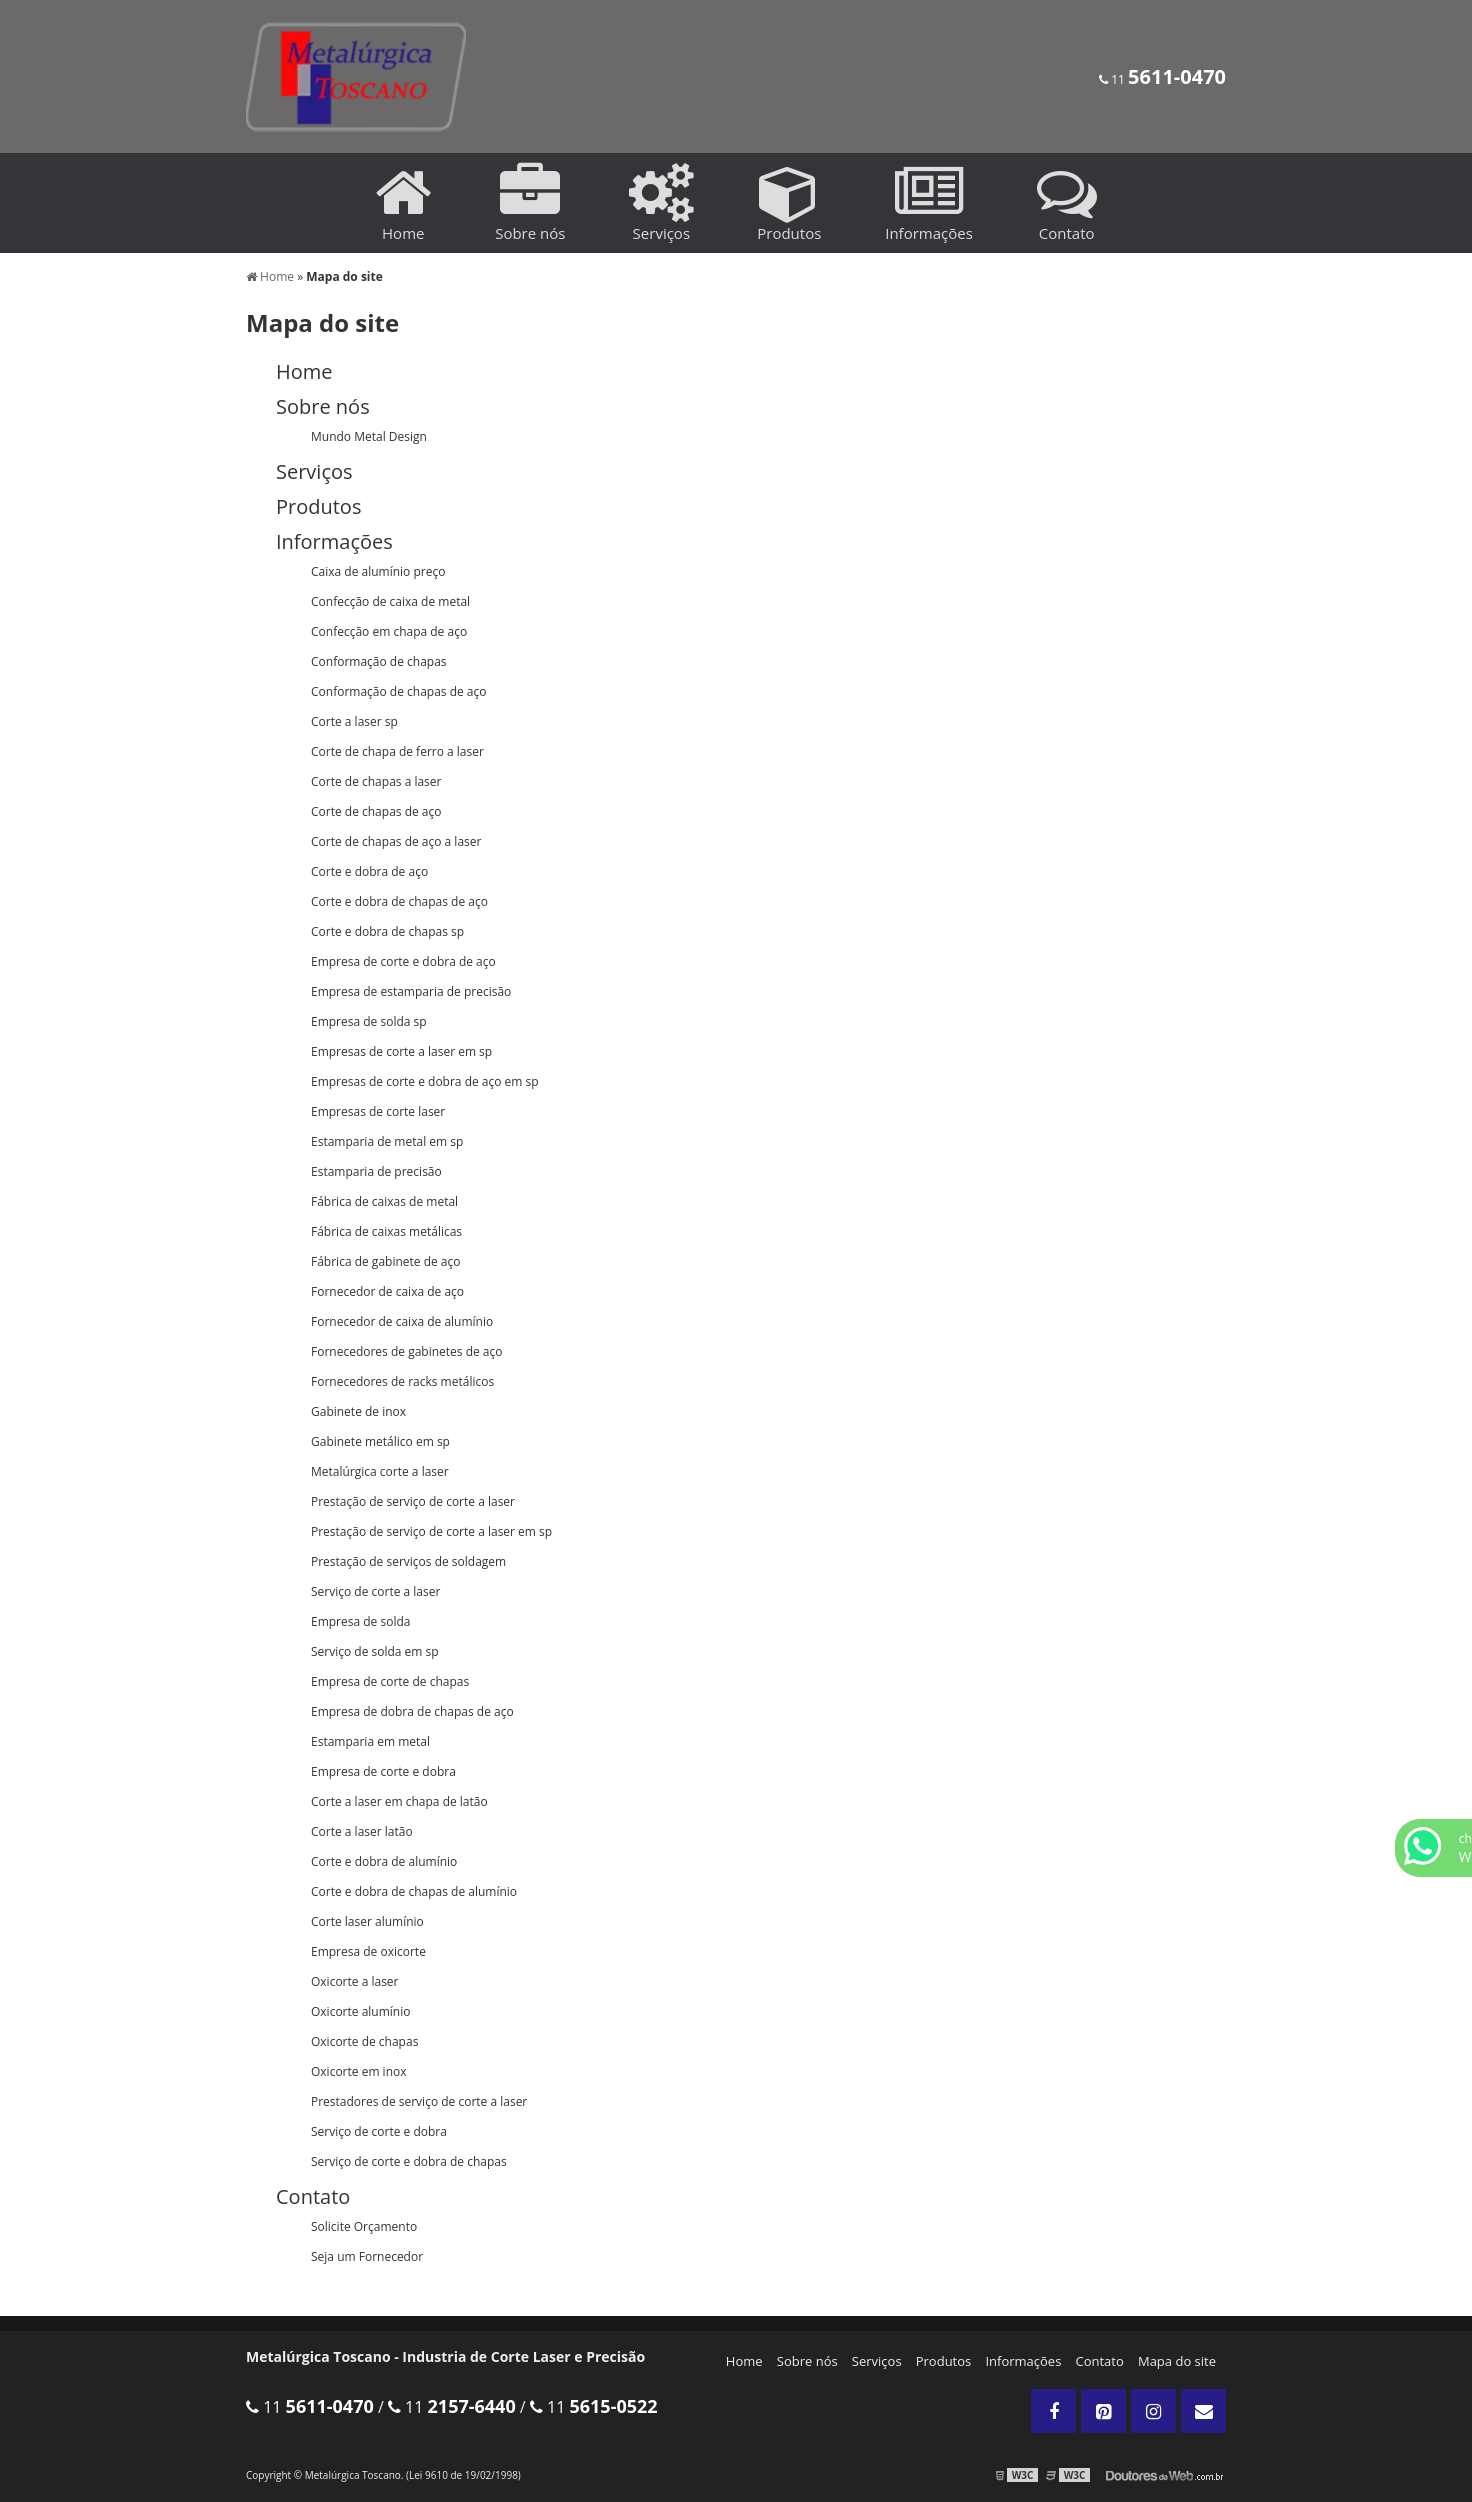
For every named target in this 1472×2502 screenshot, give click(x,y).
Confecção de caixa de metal (390, 601)
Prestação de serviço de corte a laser (413, 1501)
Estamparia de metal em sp (387, 1141)
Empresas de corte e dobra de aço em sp (425, 1081)
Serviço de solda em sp (375, 1651)
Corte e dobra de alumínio (384, 1861)
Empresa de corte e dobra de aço (403, 961)
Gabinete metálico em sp (380, 1441)
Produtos (944, 2361)
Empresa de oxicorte (368, 1951)
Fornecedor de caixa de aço (387, 1291)
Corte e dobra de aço (369, 871)
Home (744, 2361)
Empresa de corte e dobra (383, 1771)
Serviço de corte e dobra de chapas (409, 2161)
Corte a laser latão (362, 1831)
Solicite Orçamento (364, 2226)
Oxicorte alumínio (360, 2011)
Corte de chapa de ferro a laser (397, 751)
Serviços (877, 2361)
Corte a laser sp (354, 721)
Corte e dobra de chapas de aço (399, 901)
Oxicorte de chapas (364, 2041)
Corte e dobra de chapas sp (387, 931)
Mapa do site (1177, 2361)
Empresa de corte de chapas (390, 1681)
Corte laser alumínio (367, 1921)
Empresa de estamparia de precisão (411, 991)
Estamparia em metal (370, 1741)
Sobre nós (807, 2361)
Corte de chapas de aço (376, 811)
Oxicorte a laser (355, 1981)
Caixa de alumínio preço (378, 571)
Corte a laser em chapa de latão (399, 1801)
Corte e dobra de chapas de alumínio (414, 1891)
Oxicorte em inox (359, 2071)
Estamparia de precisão (376, 1171)
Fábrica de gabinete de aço (385, 1261)
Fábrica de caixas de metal (384, 1201)
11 (1162, 79)
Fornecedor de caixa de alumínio (402, 1321)
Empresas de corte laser (378, 1111)
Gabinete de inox (358, 1411)
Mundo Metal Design (369, 436)
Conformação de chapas (379, 661)
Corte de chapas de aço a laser (396, 841)
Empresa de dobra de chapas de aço (412, 1711)
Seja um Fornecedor (367, 2256)
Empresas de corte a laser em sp (401, 1051)
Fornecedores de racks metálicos (402, 1381)
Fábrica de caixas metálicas (386, 1231)
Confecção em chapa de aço (389, 631)
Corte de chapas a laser (376, 781)
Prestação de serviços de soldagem (408, 1561)
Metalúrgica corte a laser (380, 1471)
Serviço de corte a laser (375, 1591)
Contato (1100, 2361)
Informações (1023, 2361)
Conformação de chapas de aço (398, 691)
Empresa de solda (360, 1621)
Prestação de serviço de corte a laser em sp (431, 1531)
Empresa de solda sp (369, 1021)
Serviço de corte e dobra (379, 2131)
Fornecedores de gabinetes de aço (406, 1351)
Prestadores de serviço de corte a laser (419, 2101)
